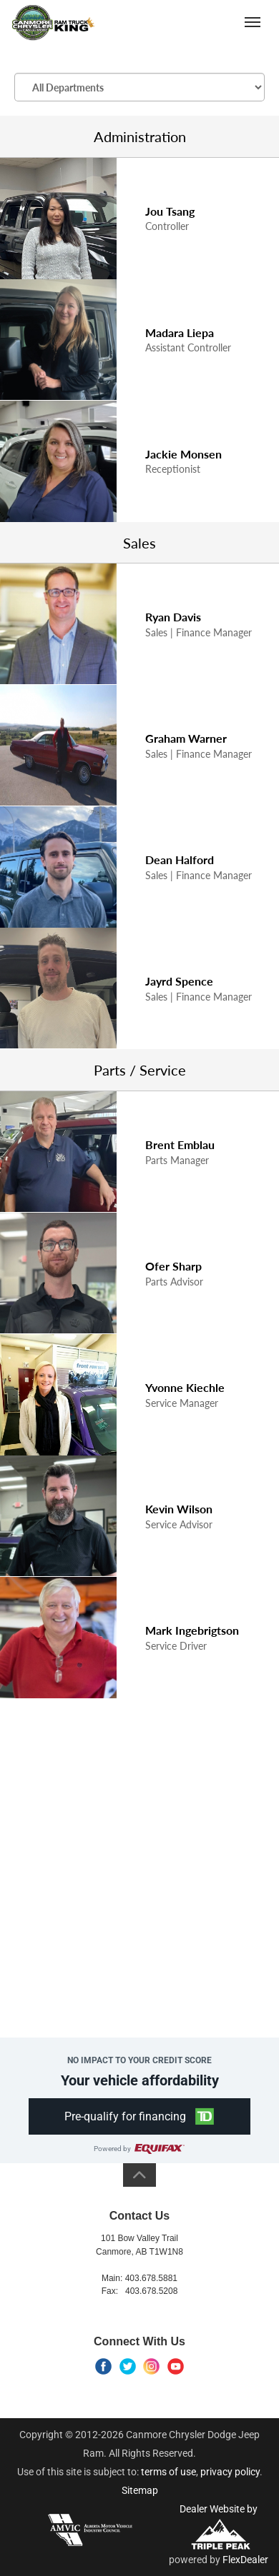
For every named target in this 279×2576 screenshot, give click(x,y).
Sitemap (140, 2490)
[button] (140, 2116)
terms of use (168, 2471)
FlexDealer (245, 2559)
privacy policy (230, 2471)
